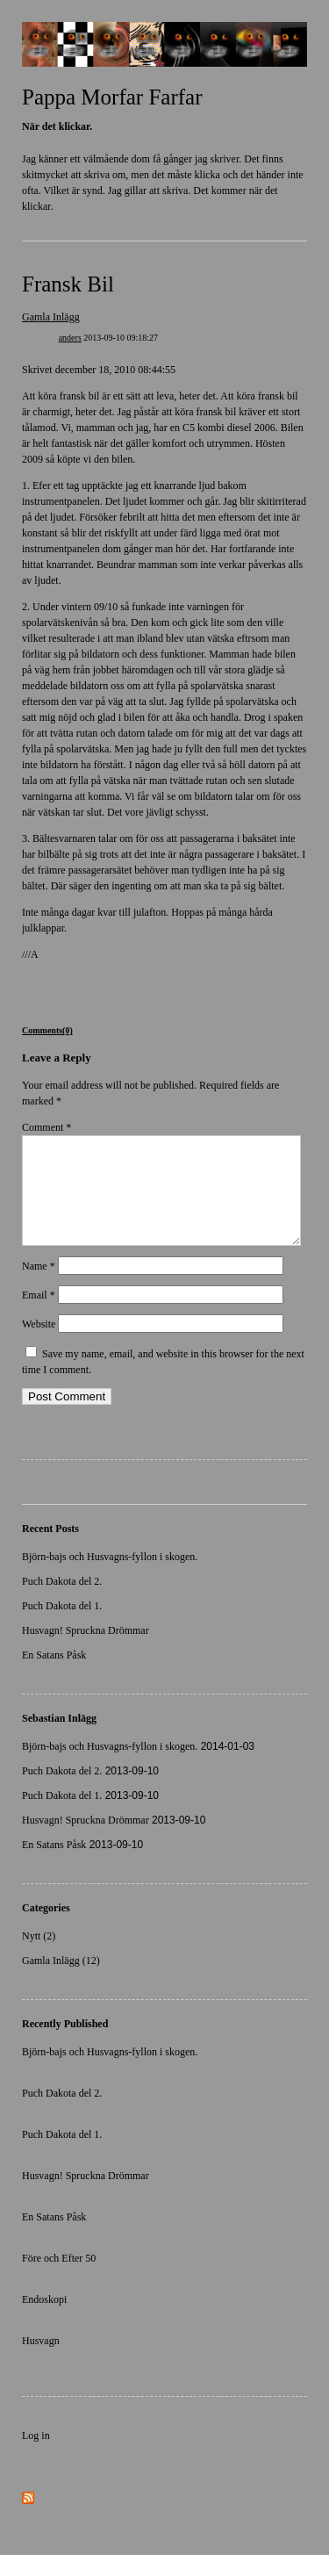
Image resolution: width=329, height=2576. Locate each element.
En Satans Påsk (54, 1676)
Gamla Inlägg (51, 317)
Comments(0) (47, 1030)
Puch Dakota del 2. (62, 1602)
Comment (46, 1127)
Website (38, 1345)
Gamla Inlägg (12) (61, 1981)
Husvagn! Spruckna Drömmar (85, 1651)
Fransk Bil (68, 284)
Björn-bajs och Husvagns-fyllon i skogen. (109, 1578)
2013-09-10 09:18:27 (120, 337)
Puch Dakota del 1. (62, 1627)
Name (38, 1287)
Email (38, 1316)
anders (70, 337)
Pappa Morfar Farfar (112, 97)
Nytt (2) (38, 1957)
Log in (36, 2456)
